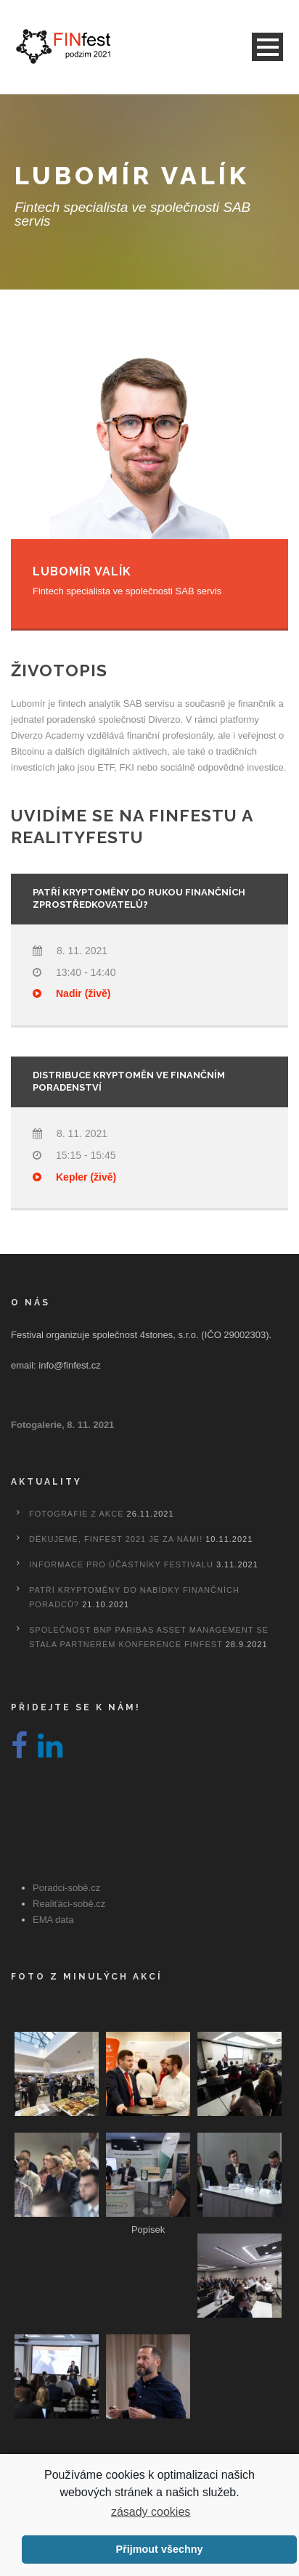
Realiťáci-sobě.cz (69, 1903)
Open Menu (267, 47)
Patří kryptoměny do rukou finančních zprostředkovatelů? (139, 898)
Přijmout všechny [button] (159, 2549)
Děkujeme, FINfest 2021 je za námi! (115, 1539)
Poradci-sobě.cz (66, 1887)
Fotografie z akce (76, 1513)
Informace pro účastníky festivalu (121, 1564)
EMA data (53, 1919)
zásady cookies (150, 2512)
